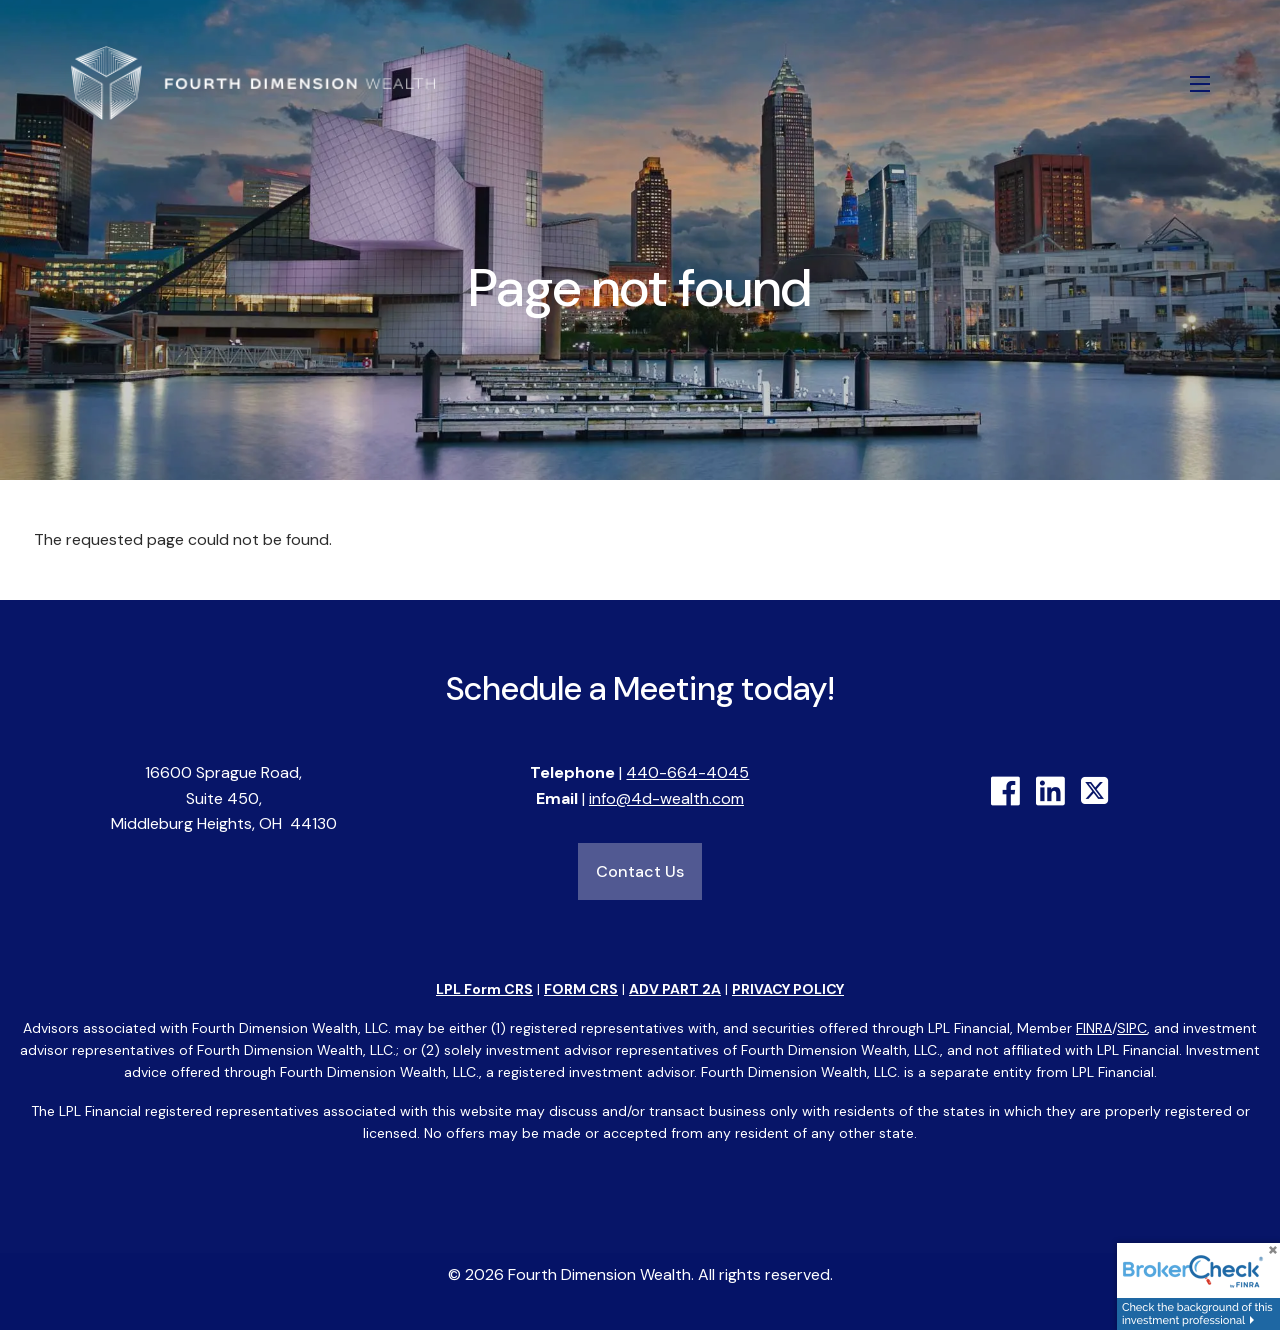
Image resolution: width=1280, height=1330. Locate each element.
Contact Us (640, 871)
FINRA (1094, 1028)
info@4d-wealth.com (666, 798)
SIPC (1132, 1028)
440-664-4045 (687, 772)
